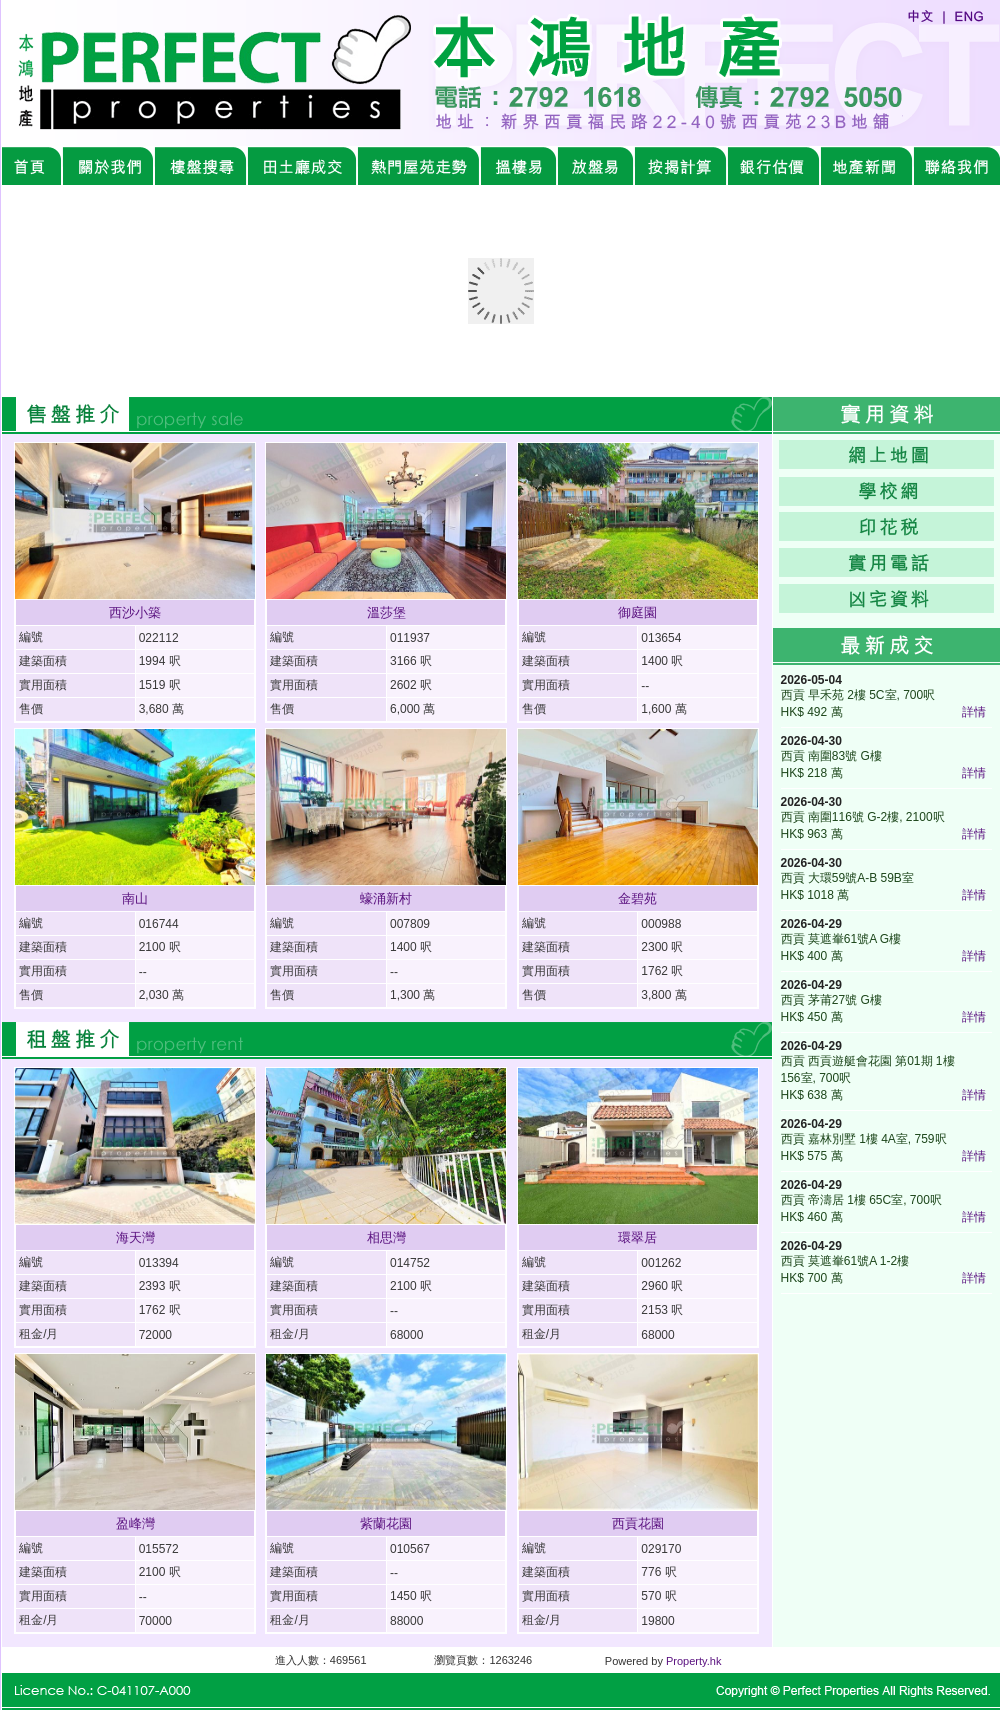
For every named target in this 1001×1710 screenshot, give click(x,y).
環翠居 (637, 1237)
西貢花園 (638, 1523)
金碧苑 (637, 898)
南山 (135, 898)
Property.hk (693, 1661)
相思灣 (386, 1237)
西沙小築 (135, 612)
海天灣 (135, 1237)
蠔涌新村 (386, 898)
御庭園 (637, 612)
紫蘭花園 (386, 1523)
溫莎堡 (386, 612)
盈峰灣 (135, 1523)
